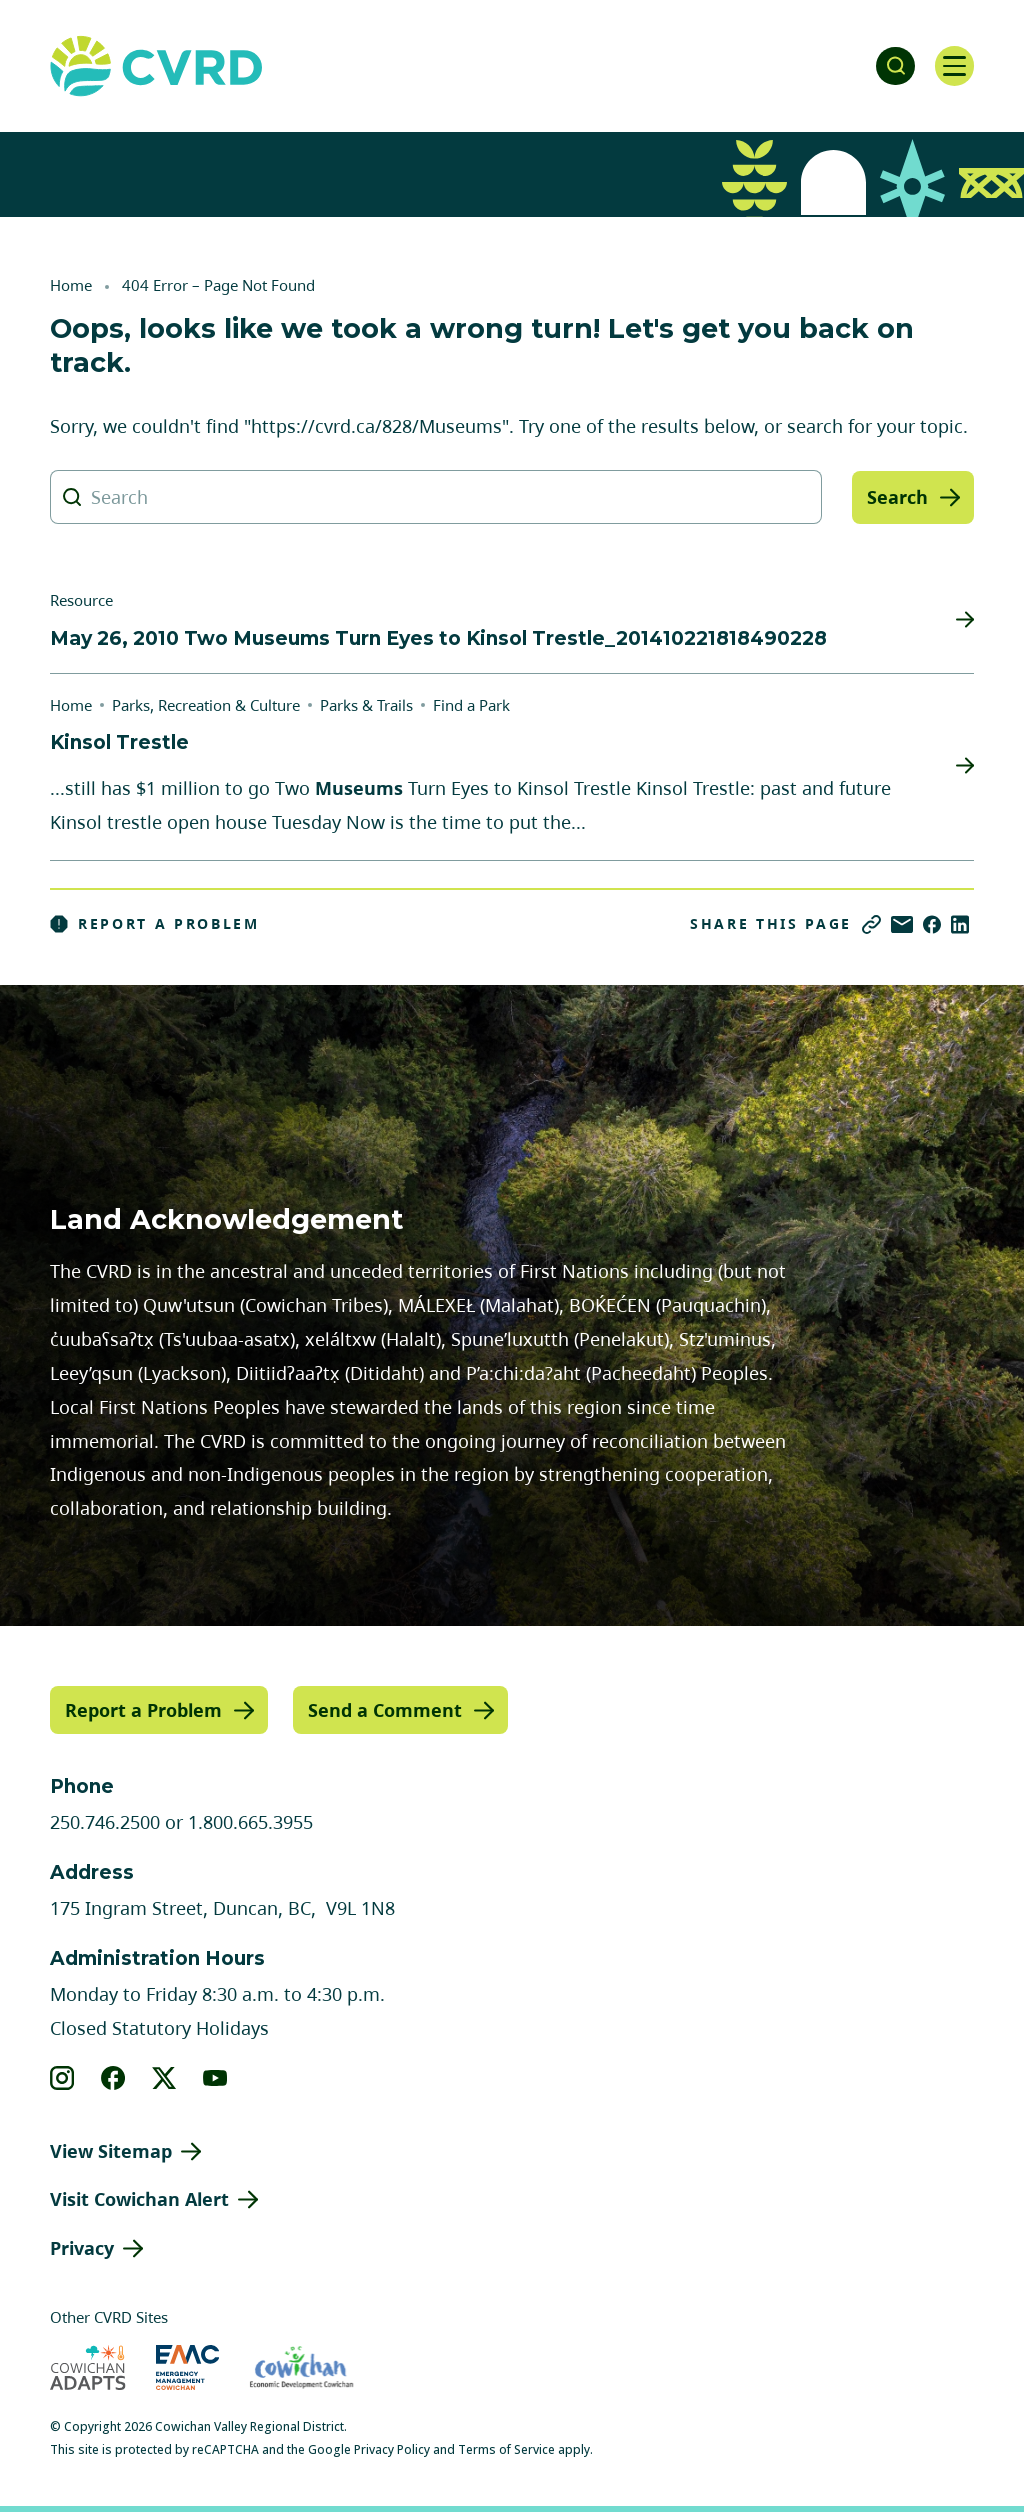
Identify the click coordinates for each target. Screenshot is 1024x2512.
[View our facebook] (113, 2077)
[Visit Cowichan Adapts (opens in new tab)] (88, 2367)
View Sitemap (111, 2150)
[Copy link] (871, 924)
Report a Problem (155, 924)
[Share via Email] (902, 924)
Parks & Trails (366, 705)
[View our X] (164, 2077)
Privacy (82, 2248)
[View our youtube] (215, 2077)
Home (71, 285)
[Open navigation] (954, 66)
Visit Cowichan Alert (139, 2199)
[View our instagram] (62, 2077)
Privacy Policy (392, 2449)
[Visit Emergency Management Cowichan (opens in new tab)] (187, 2367)
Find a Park (471, 705)
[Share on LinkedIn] (960, 924)
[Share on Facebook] (932, 924)
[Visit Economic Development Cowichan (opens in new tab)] (301, 2367)
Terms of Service (506, 2449)
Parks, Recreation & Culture (206, 705)
